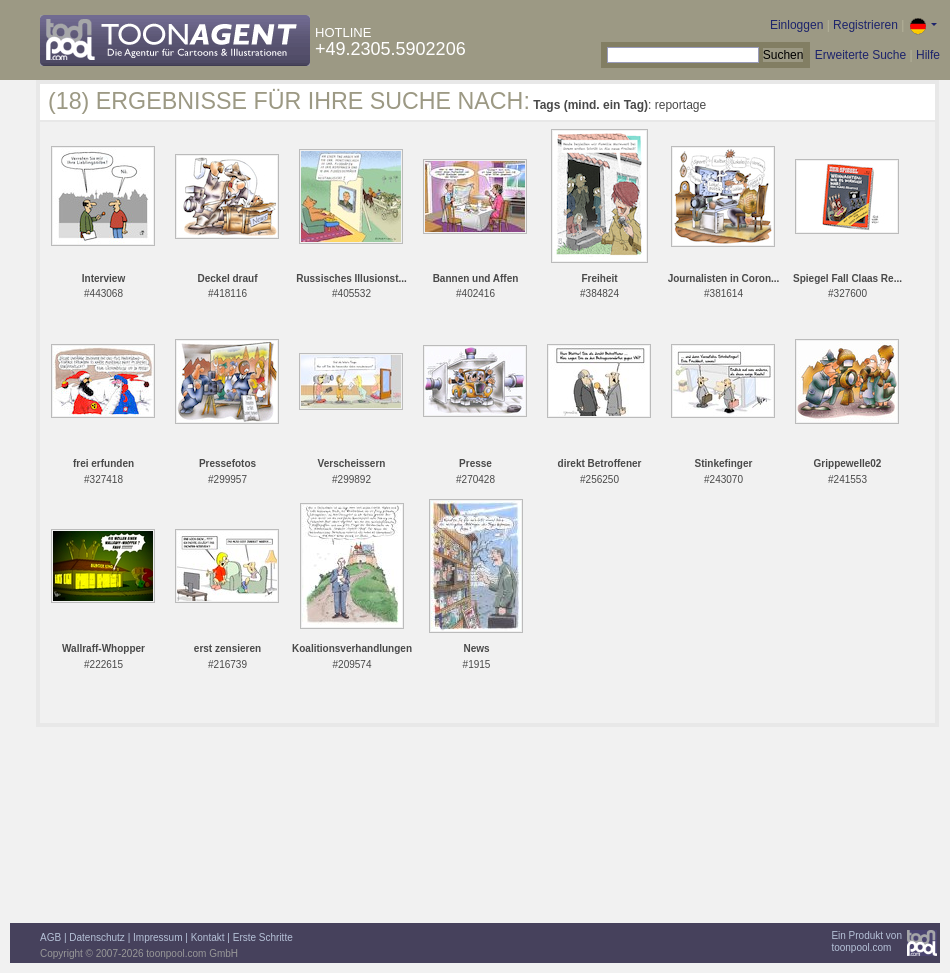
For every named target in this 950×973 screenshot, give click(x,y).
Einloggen (796, 25)
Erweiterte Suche (860, 55)
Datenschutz (97, 937)
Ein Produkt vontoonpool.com (866, 941)
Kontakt (208, 937)
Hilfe (928, 55)
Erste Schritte (263, 937)
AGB (50, 937)
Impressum (157, 937)
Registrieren (865, 25)
